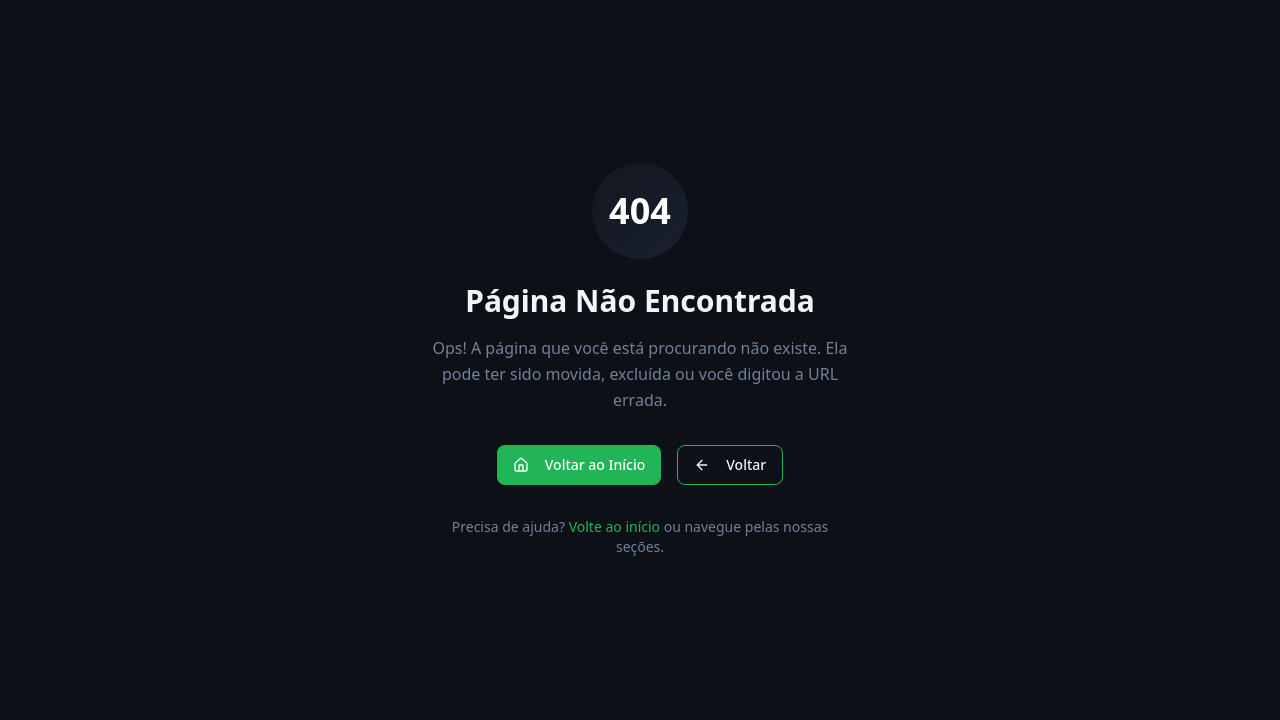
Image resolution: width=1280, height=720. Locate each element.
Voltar (730, 464)
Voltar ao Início (579, 464)
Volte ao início (614, 526)
